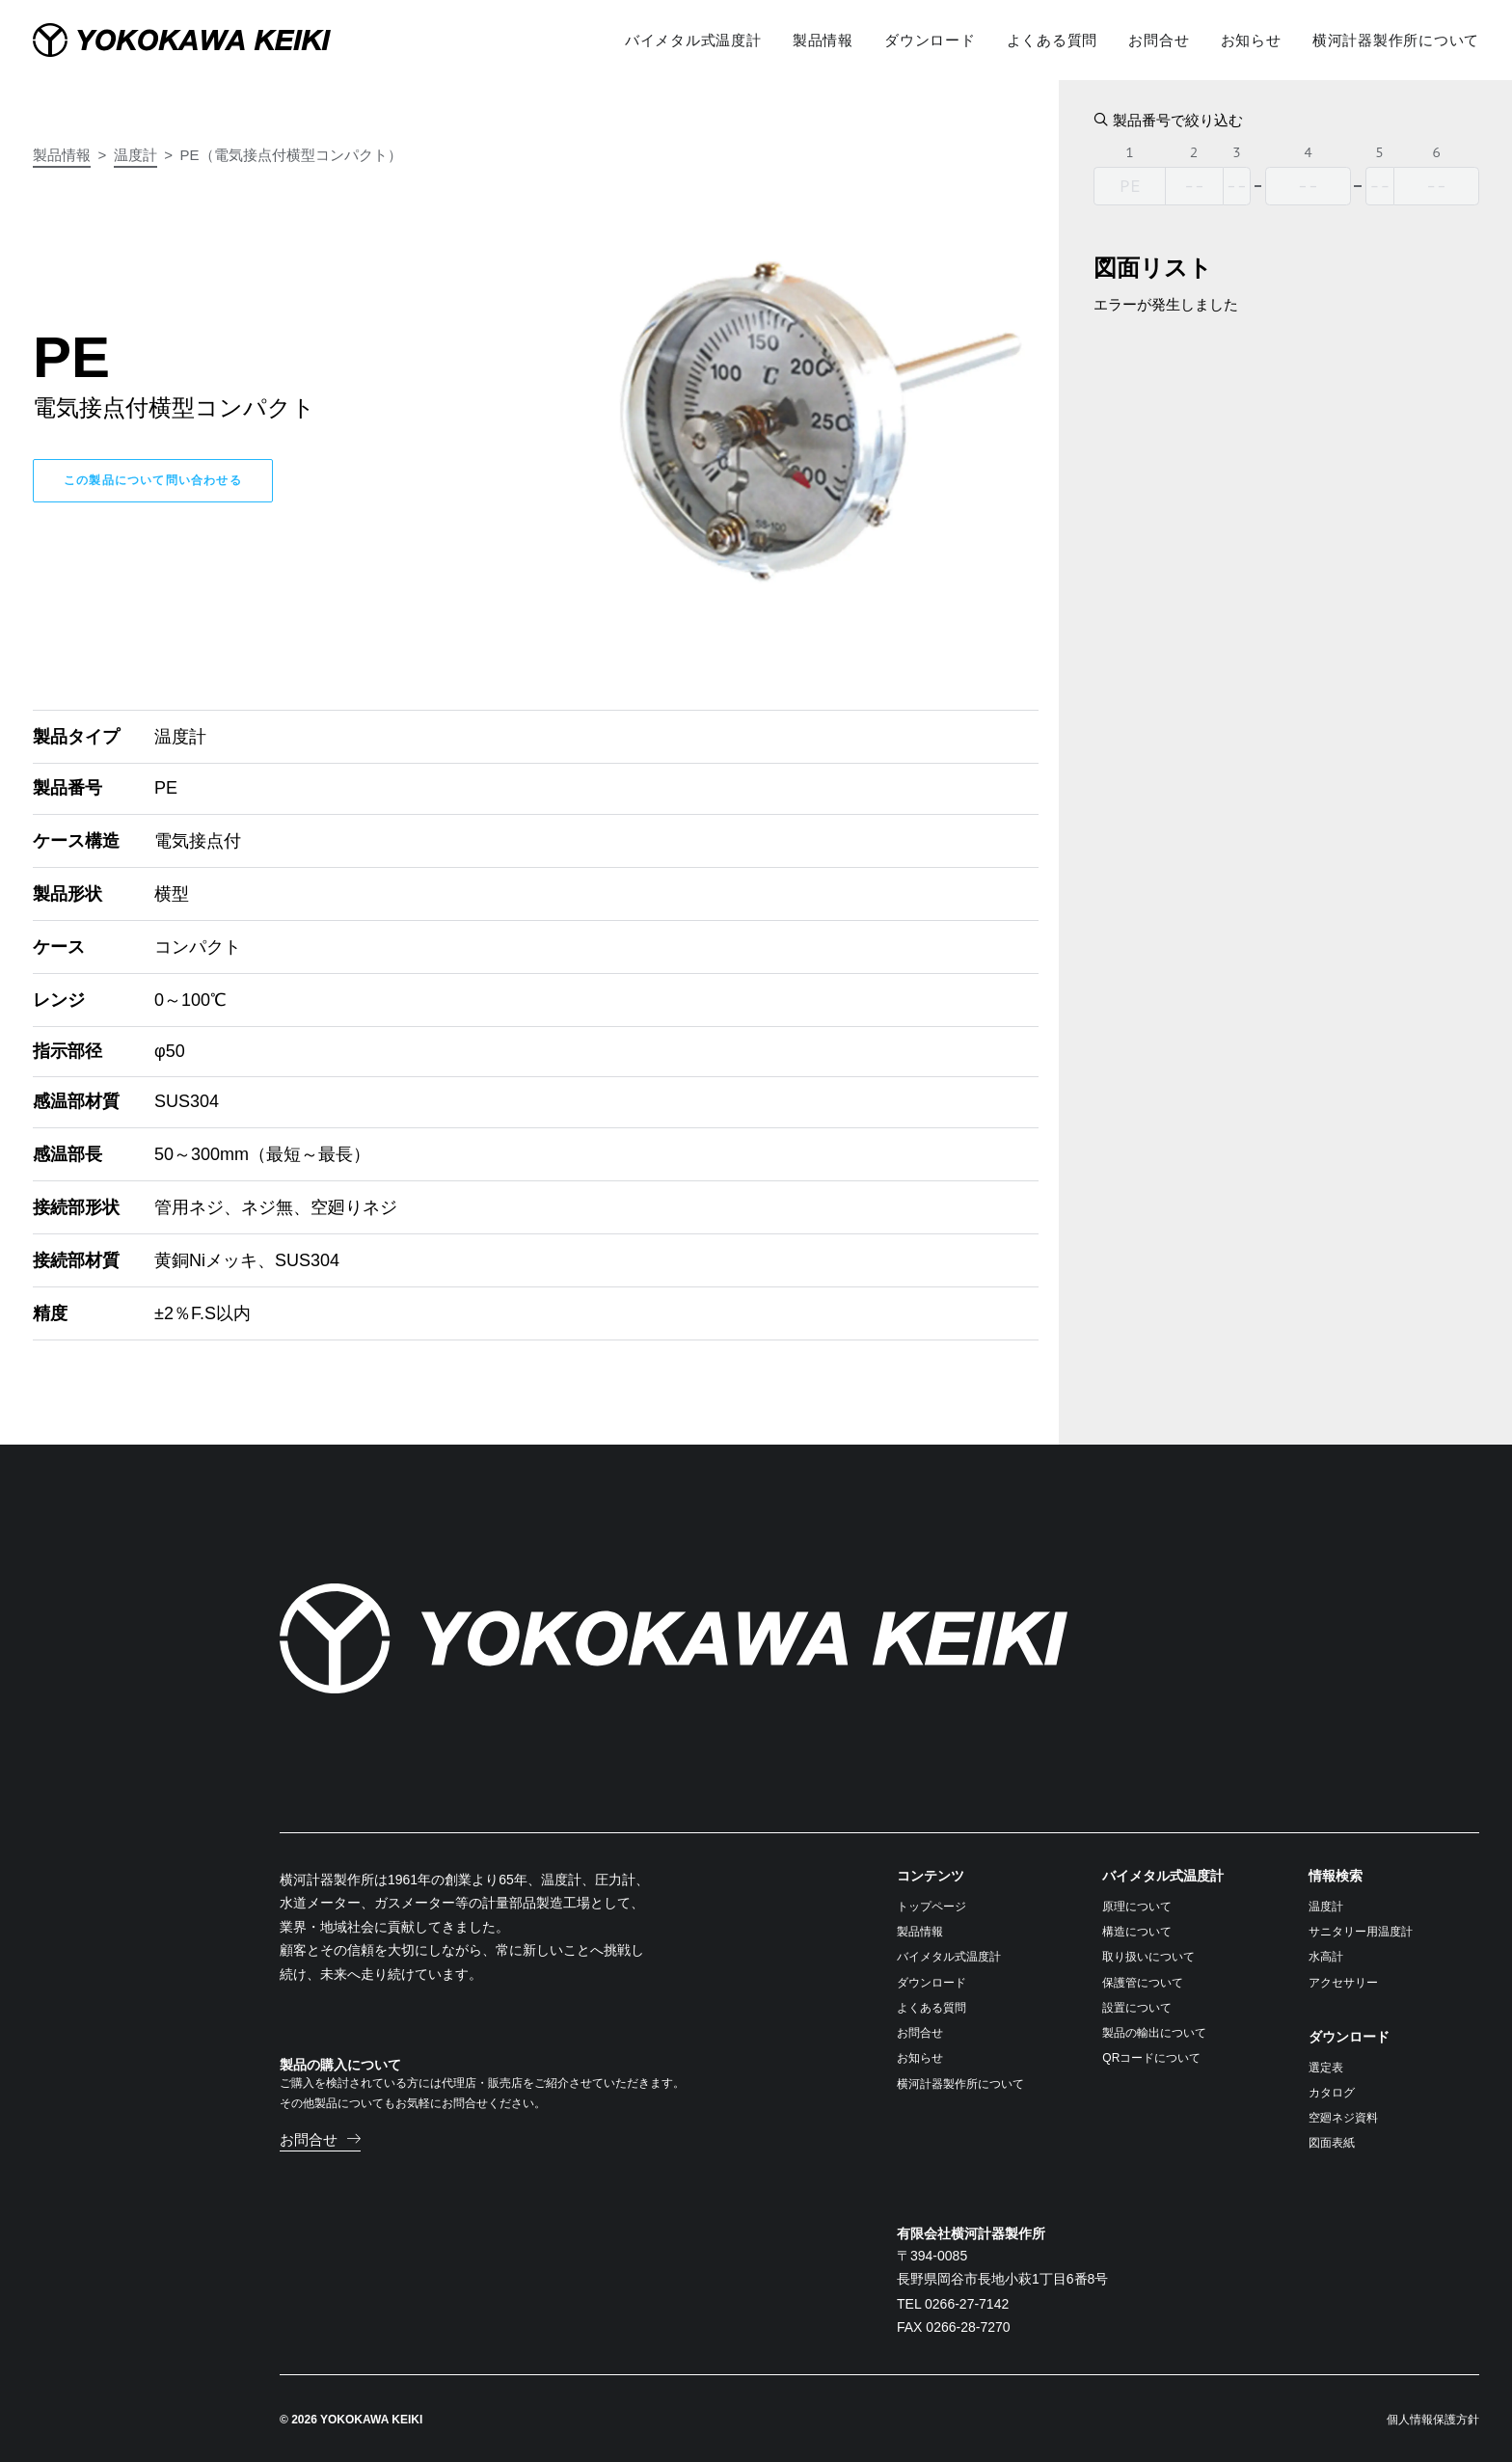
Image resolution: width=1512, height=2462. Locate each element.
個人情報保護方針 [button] (1433, 2418)
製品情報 (62, 155)
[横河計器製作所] (220, 39)
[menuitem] (700, 39)
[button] (320, 2138)
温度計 (135, 155)
